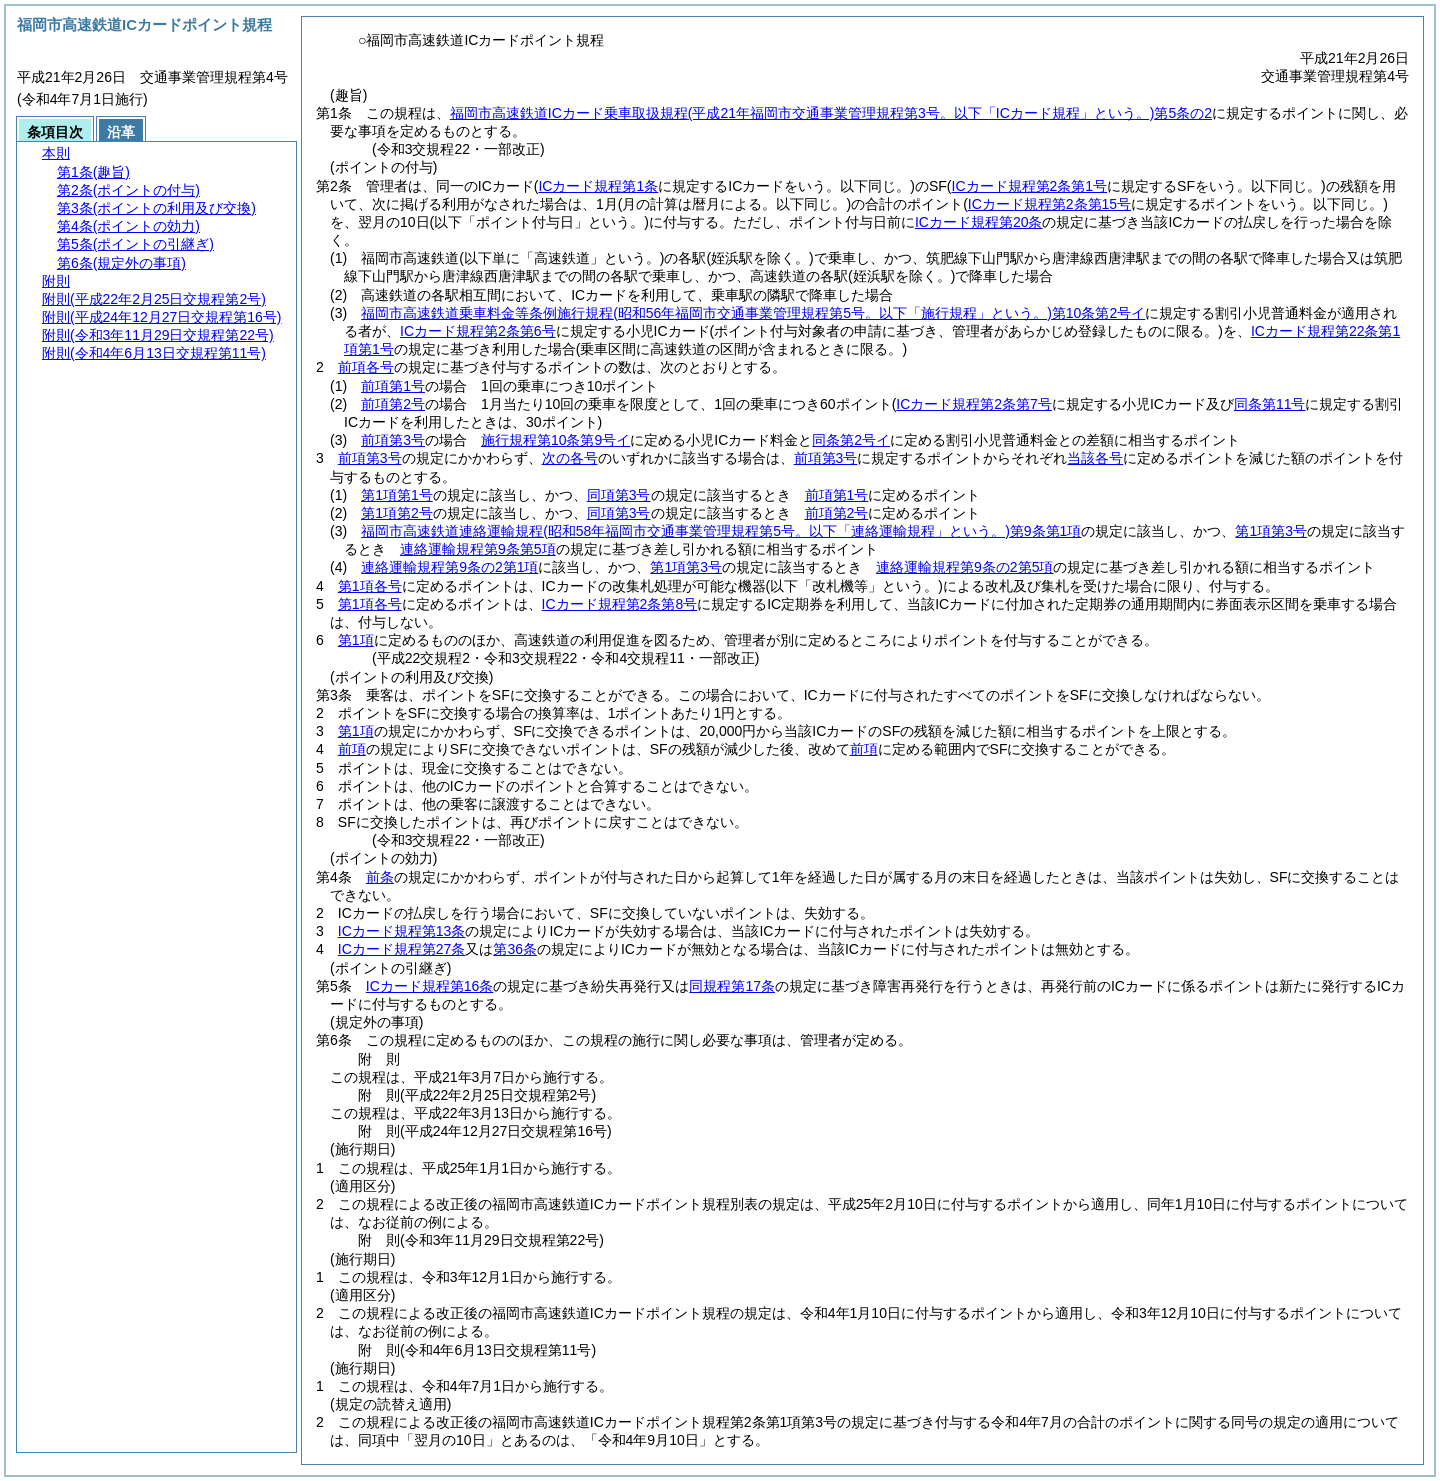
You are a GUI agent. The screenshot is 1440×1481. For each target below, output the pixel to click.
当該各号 (1095, 458)
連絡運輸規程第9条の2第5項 (964, 567)
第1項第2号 (397, 513)
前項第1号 (393, 386)
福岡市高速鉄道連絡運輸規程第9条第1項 (721, 531)
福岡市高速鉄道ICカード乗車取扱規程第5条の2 (831, 113)
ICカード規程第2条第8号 (620, 604)
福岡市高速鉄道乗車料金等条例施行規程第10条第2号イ (753, 313)
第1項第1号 (397, 495)
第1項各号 (370, 586)
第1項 (356, 640)
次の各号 (570, 458)
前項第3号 (393, 440)
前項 (352, 749)
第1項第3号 (1271, 531)
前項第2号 (393, 404)
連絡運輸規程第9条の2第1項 (449, 567)
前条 (380, 877)
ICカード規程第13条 (402, 931)
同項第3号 (619, 495)
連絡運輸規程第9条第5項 (478, 549)
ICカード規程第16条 (430, 986)
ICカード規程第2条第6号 (478, 331)
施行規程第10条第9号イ (555, 440)
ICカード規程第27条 (402, 949)
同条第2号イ (851, 440)
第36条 (515, 949)
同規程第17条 (732, 986)
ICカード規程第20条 (979, 222)
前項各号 (366, 367)
